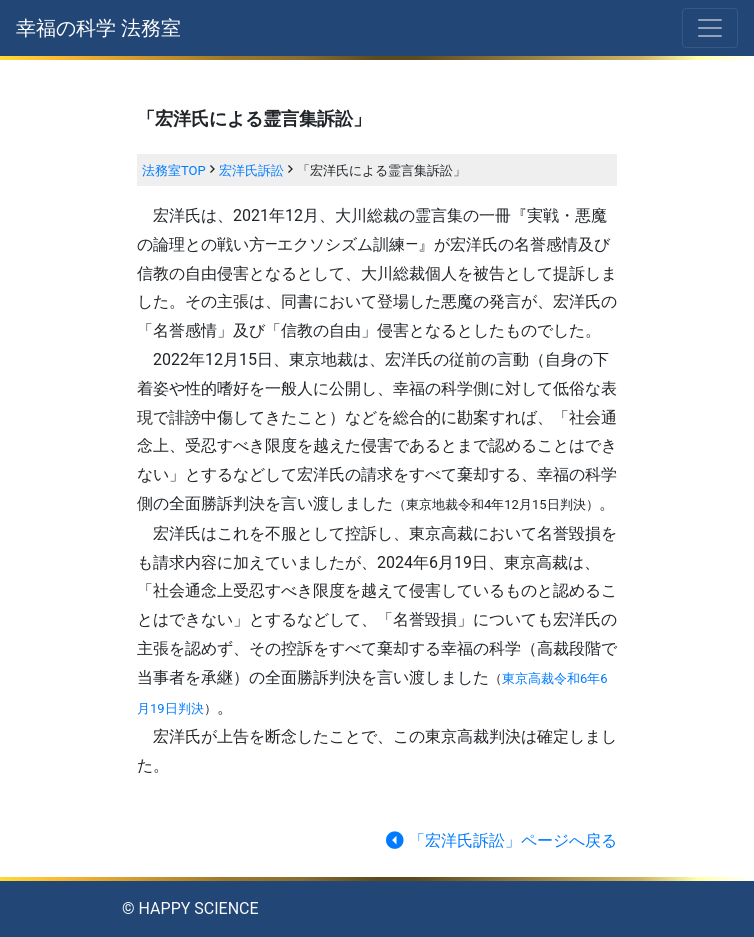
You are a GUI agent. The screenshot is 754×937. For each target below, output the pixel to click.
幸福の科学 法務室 (98, 28)
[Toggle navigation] (710, 28)
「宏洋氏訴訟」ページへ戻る (499, 840)
